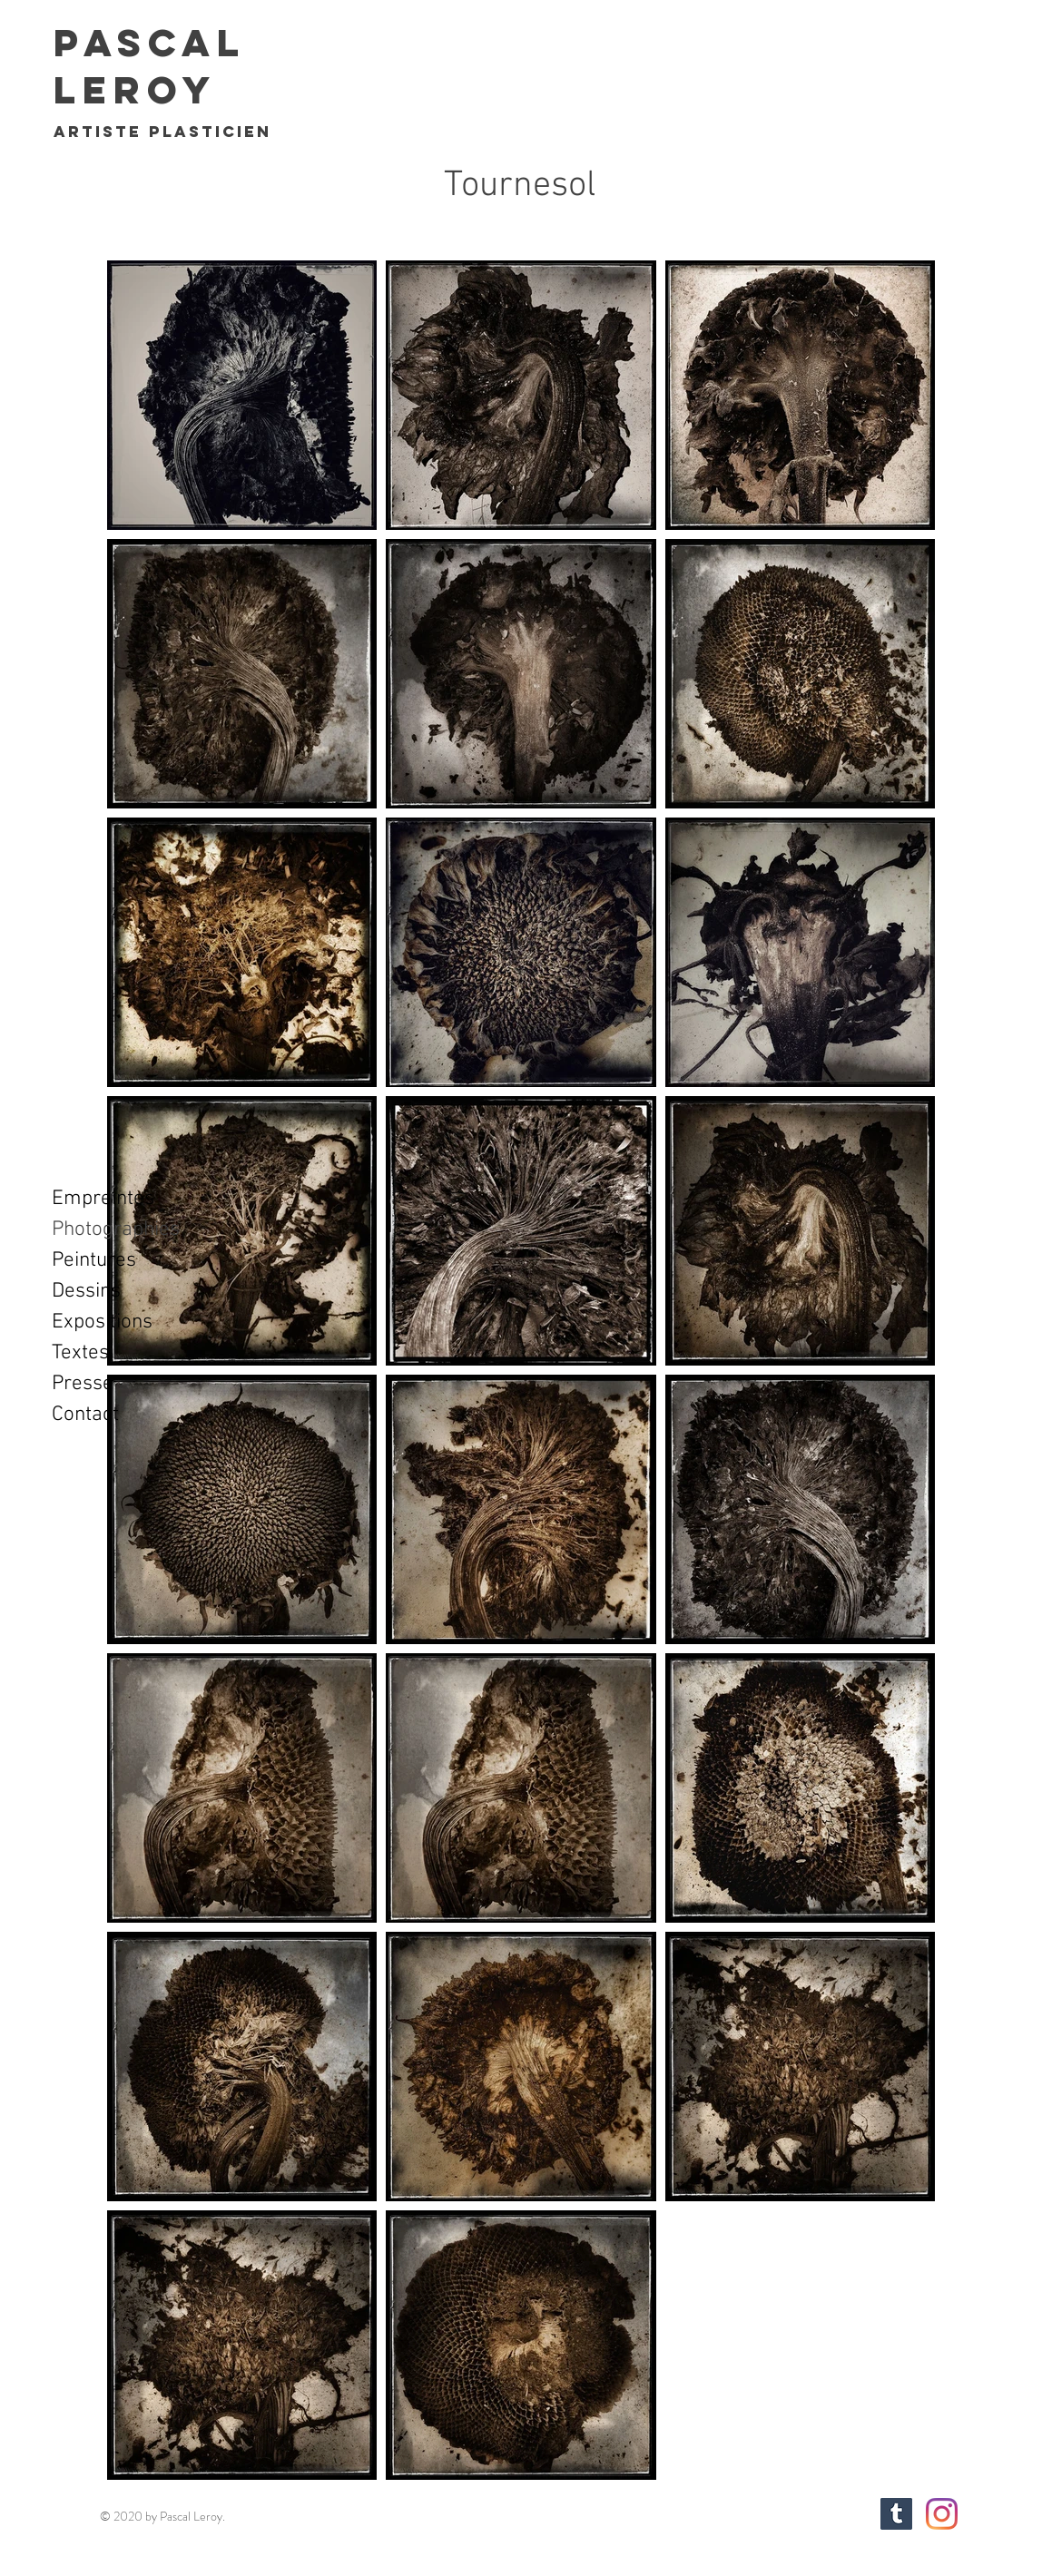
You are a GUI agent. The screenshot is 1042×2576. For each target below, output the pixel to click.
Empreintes (103, 1198)
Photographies (116, 1229)
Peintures (94, 1260)
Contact (85, 1414)
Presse (82, 1383)
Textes (80, 1353)
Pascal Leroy (149, 66)
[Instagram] (942, 2514)
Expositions (102, 1322)
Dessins (86, 1291)
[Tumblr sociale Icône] (896, 2514)
